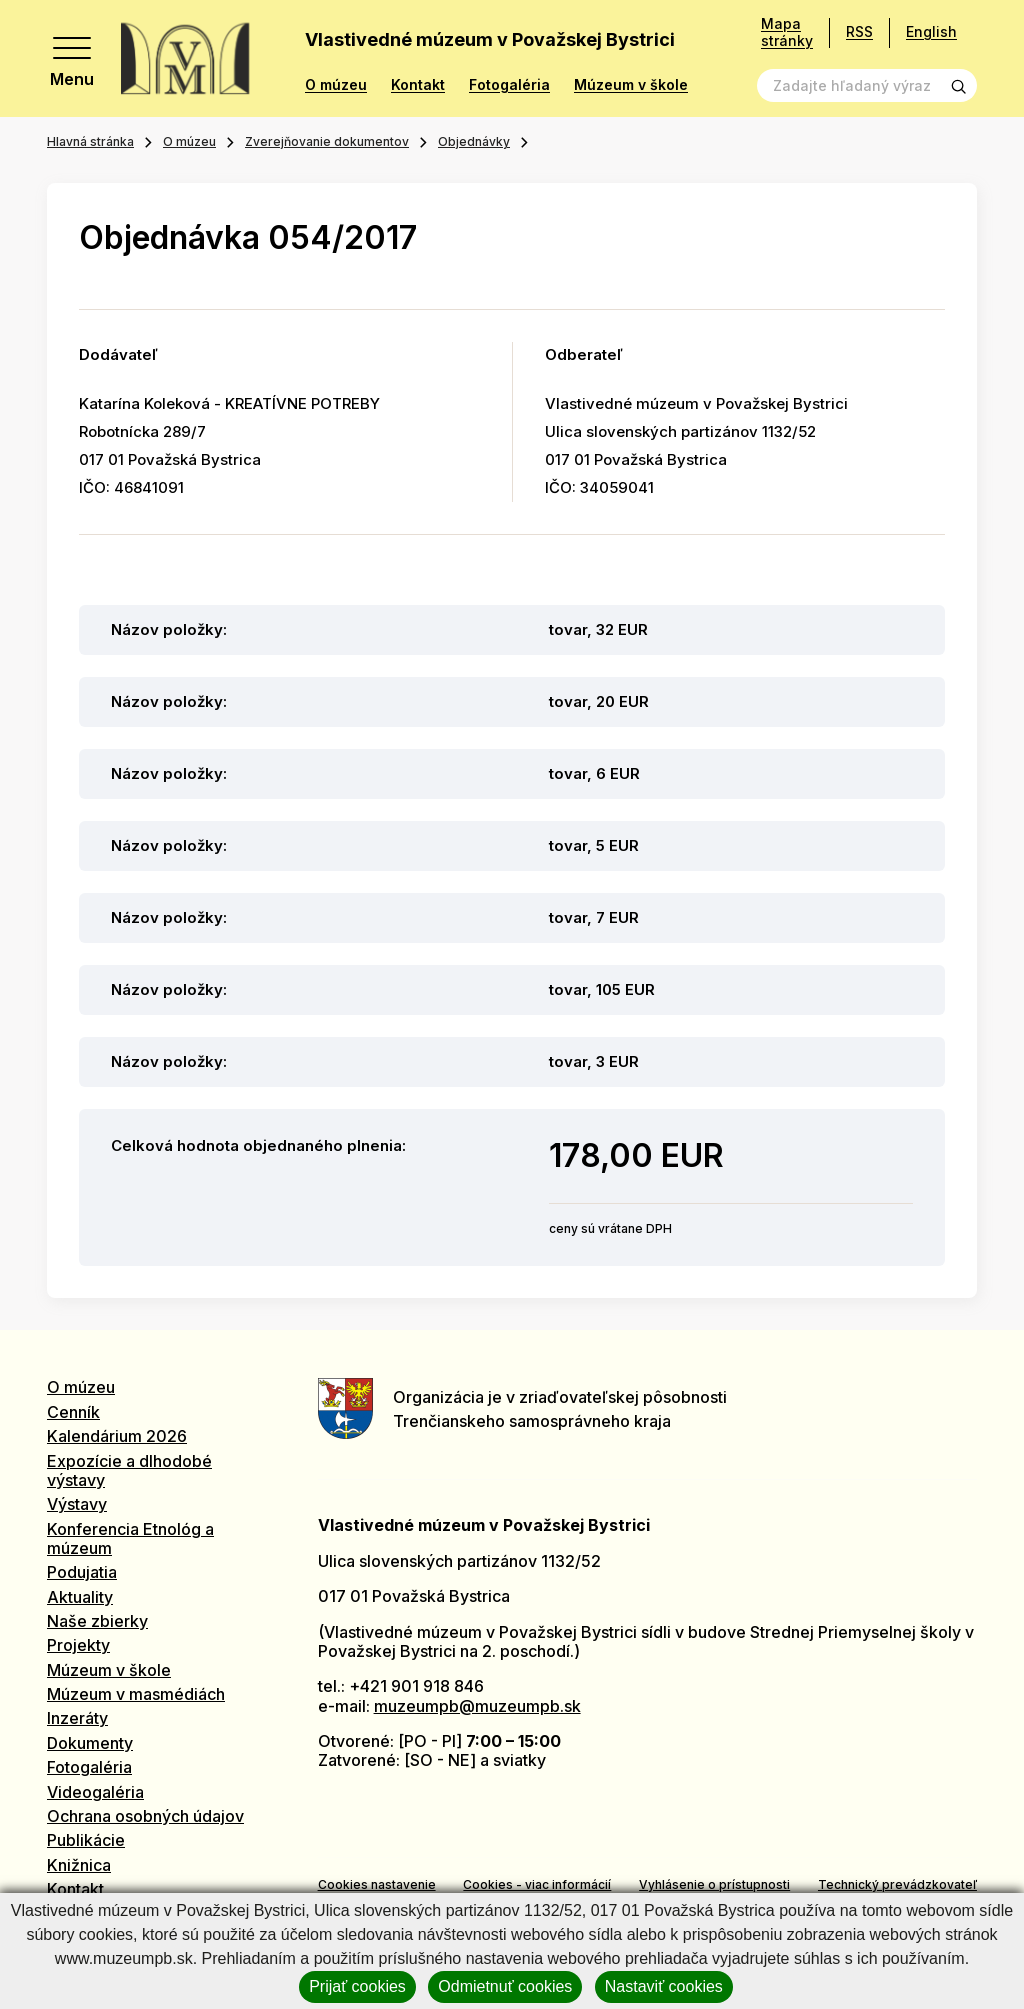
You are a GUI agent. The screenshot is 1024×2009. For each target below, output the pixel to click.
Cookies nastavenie (377, 1884)
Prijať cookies (357, 1986)
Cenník (73, 1412)
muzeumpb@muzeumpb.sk (477, 1706)
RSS (859, 31)
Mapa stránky (787, 32)
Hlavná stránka (90, 141)
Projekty (78, 1645)
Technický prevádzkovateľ (897, 1884)
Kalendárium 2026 (117, 1436)
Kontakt (418, 85)
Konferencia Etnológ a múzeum (130, 1538)
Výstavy (77, 1504)
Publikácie (86, 1840)
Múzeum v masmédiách (136, 1694)
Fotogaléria (509, 85)
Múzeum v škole (631, 85)
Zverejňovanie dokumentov (327, 141)
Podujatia (82, 1572)
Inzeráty (77, 1718)
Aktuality (80, 1597)
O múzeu (336, 85)
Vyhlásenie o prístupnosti (714, 1884)
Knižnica (79, 1865)
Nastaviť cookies (664, 1986)
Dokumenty (90, 1743)
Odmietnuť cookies (505, 1986)
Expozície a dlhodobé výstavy (129, 1470)
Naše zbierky (97, 1621)
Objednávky (474, 141)
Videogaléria (95, 1792)
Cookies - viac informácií (537, 1884)
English (931, 31)
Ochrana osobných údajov (145, 1816)
